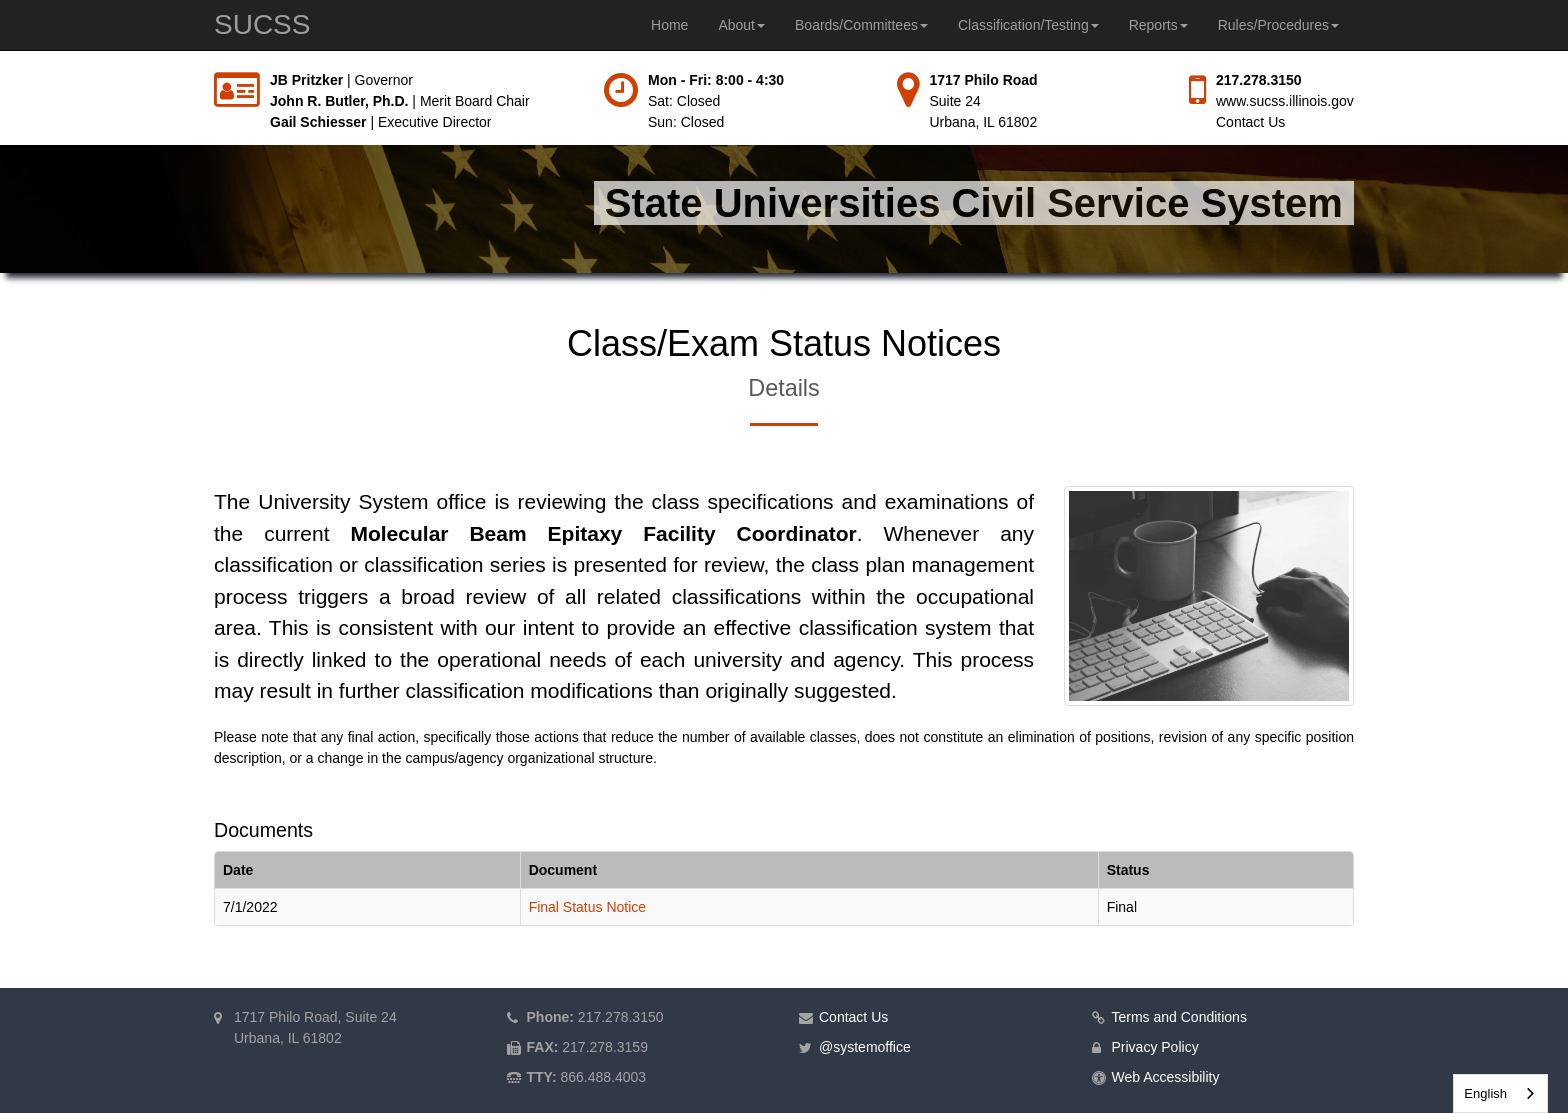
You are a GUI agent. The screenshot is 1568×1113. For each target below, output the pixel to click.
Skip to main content (0, 70)
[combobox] (1500, 1093)
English (1485, 1093)
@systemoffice (865, 1047)
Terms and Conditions (1179, 1017)
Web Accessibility (1166, 1077)
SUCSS (262, 24)
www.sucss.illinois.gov (1285, 101)
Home (669, 25)
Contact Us (1250, 122)
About (741, 25)
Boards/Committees (861, 25)
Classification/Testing (1028, 25)
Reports (1158, 25)
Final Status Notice (588, 907)
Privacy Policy (1155, 1047)
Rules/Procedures (1278, 25)
